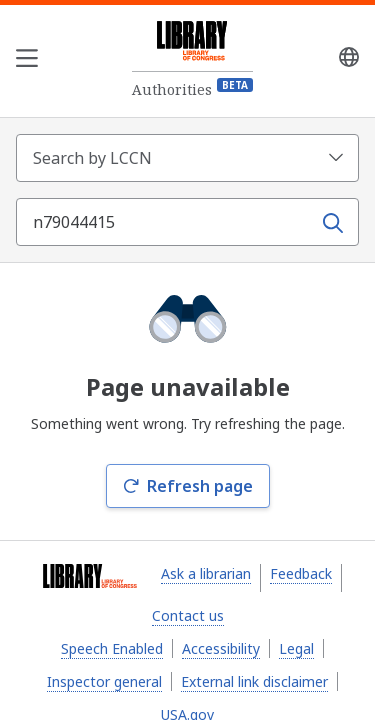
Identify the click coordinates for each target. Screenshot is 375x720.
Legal (296, 648)
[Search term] (166, 222)
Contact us (188, 615)
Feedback (301, 573)
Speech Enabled (112, 648)
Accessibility (221, 648)
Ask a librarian (206, 573)
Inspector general (104, 681)
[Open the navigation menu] (27, 61)
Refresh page (188, 486)
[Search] (333, 221)
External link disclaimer (254, 681)
